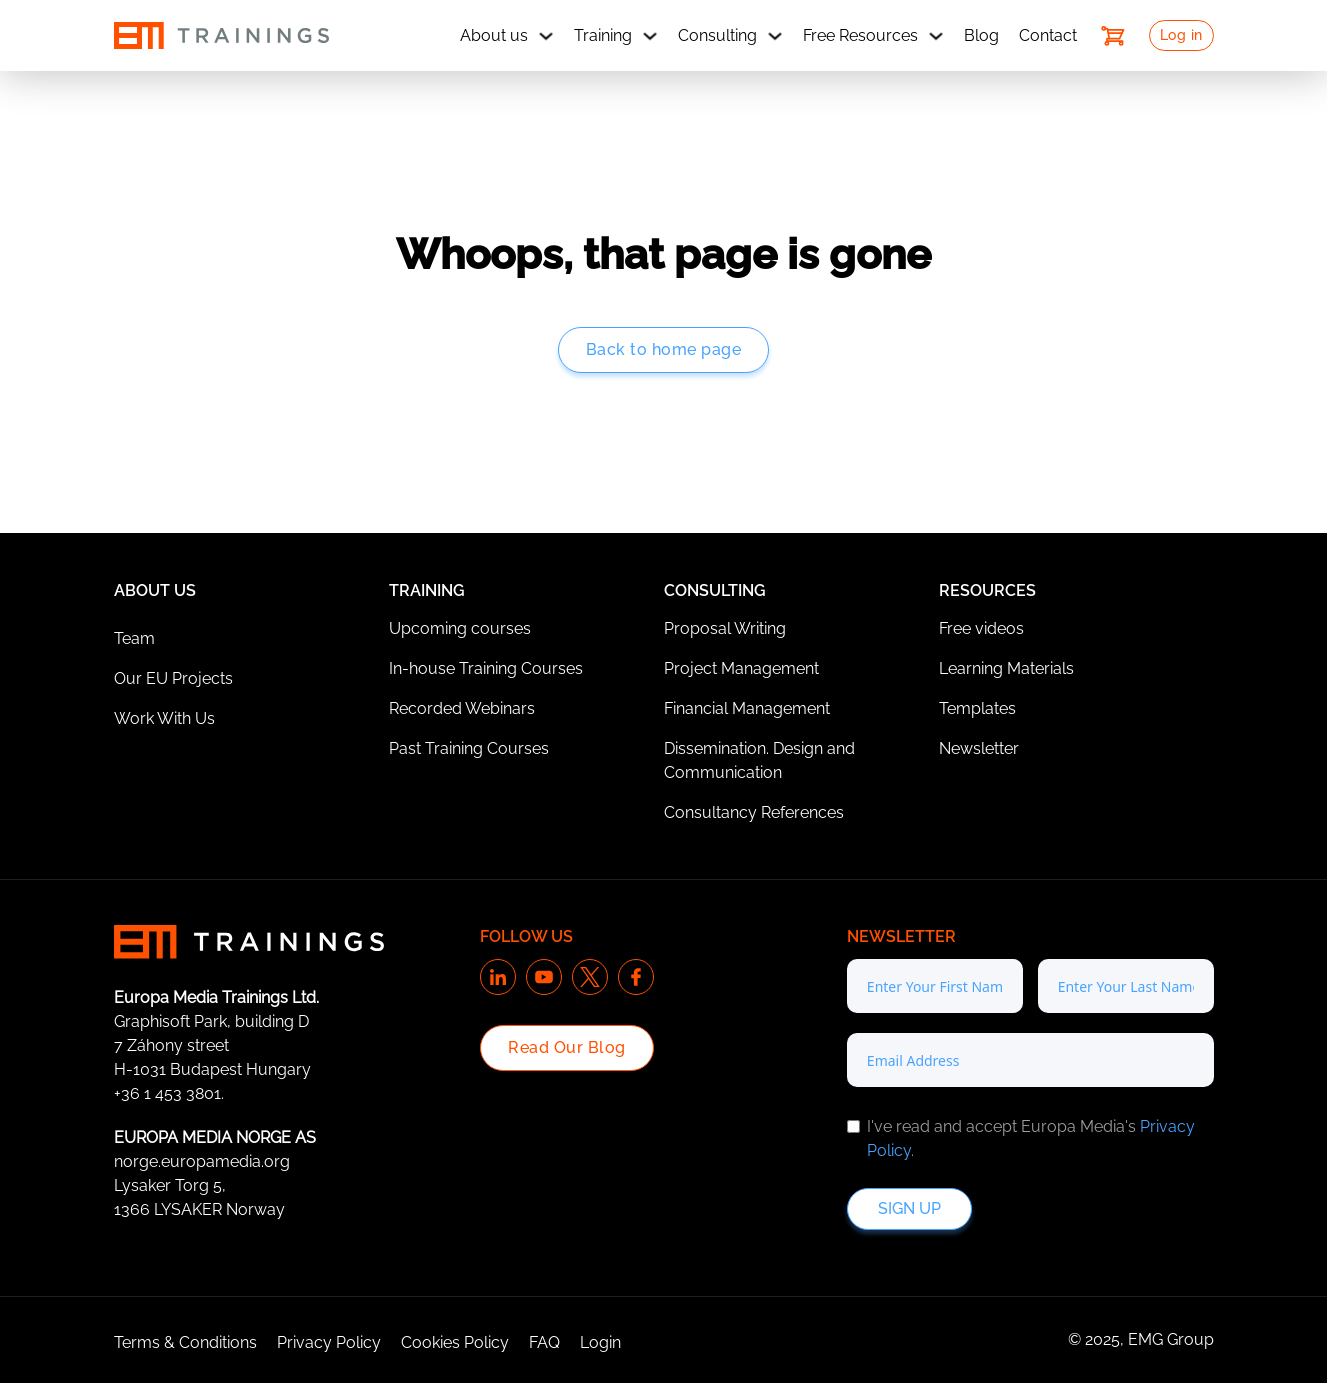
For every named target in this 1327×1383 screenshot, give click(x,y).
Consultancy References (754, 812)
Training (603, 35)
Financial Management (747, 708)
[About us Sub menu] (546, 36)
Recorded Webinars (462, 708)
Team (134, 638)
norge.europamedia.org (202, 1161)
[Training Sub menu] (650, 36)
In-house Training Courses (486, 668)
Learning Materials (1006, 668)
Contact (1048, 35)
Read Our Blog (567, 1047)
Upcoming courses (460, 628)
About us (494, 35)
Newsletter (979, 748)
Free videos (981, 628)
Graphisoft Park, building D (211, 1021)
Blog (981, 35)
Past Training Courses (469, 748)
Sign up (909, 1208)
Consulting (717, 35)
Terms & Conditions (185, 1342)
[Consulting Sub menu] (775, 36)
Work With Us (164, 718)
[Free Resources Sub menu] (936, 36)
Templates (977, 708)
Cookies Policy (455, 1342)
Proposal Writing (725, 628)
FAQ (544, 1342)
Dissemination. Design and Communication (759, 760)
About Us (155, 590)
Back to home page (664, 349)
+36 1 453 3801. (169, 1093)
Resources (987, 590)
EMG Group (1171, 1339)
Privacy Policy (329, 1342)
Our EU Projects (173, 678)
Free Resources (860, 35)
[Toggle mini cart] (1113, 36)
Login (600, 1342)
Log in (1181, 35)
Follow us (526, 936)
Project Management (741, 668)
